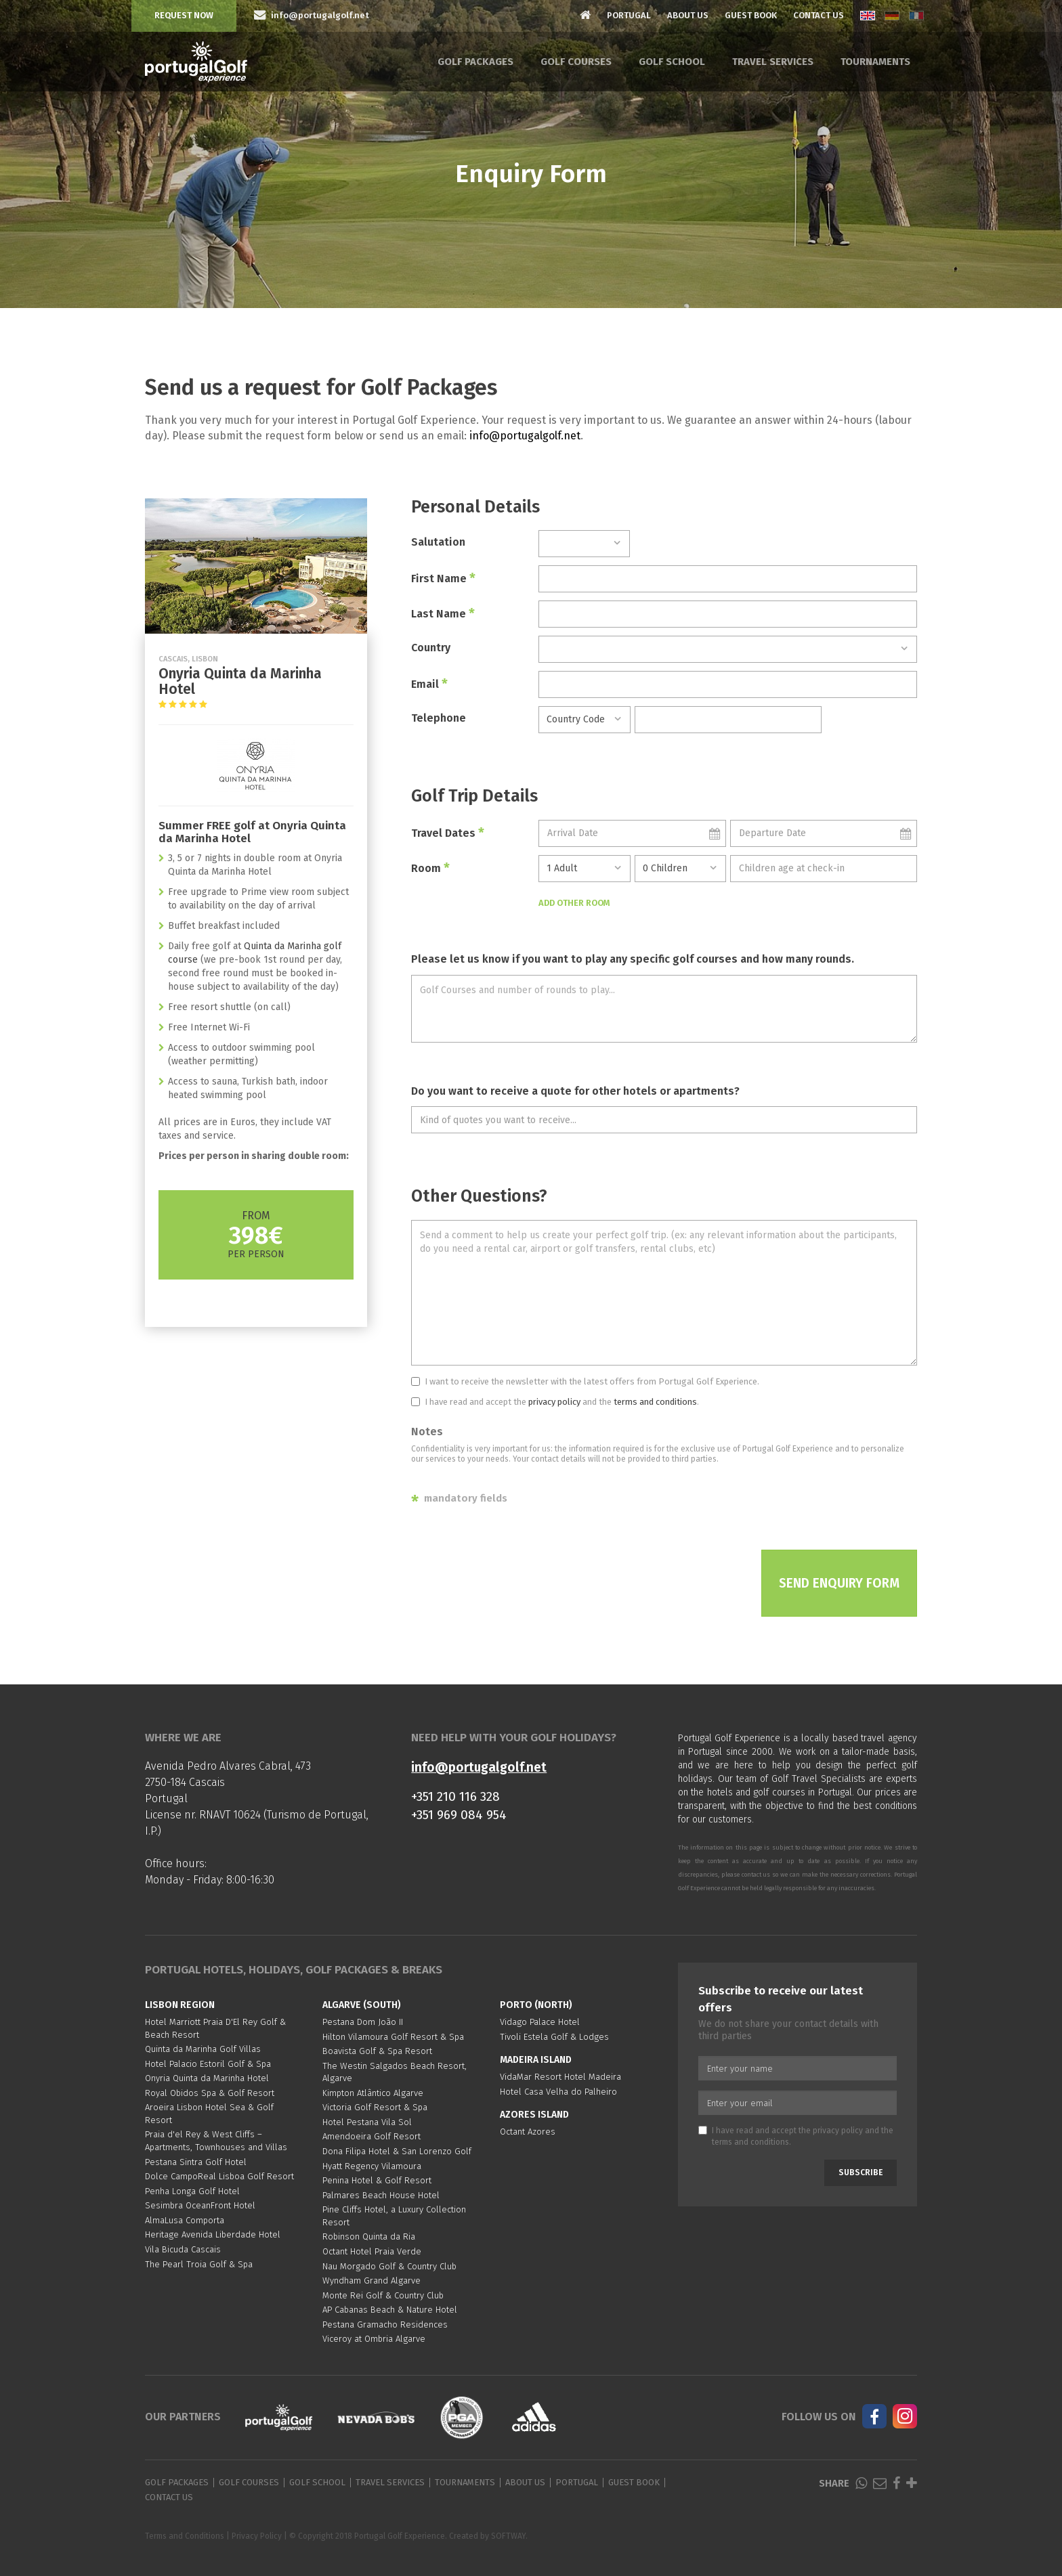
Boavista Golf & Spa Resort (377, 2051)
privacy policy (554, 1402)
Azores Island (534, 2114)
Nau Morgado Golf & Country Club (389, 2266)
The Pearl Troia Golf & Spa (199, 2264)
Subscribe (860, 2172)
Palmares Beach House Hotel (381, 2195)
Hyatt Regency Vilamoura (371, 2166)
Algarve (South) (361, 2005)
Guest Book (751, 15)
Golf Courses (576, 62)
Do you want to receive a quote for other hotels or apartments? (575, 1091)
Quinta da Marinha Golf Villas (203, 2049)
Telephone (438, 718)
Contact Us (818, 15)
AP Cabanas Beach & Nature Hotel (389, 2310)
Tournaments (875, 62)
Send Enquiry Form (839, 1583)
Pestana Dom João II (362, 2022)
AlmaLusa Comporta (184, 2220)
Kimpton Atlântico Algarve (372, 2093)
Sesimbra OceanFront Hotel (200, 2205)
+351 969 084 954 (459, 1814)
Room (430, 868)
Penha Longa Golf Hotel (192, 2191)
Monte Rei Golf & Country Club (383, 2295)
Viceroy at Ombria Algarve (373, 2339)
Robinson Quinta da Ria (368, 2236)
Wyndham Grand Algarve (371, 2280)
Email (429, 684)
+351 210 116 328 (455, 1796)
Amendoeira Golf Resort (371, 2136)
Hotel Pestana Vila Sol (367, 2122)
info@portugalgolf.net (524, 435)
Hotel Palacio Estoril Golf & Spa (208, 2064)
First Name (443, 578)
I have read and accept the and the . (555, 1402)
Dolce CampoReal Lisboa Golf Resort (219, 2176)
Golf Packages (475, 62)
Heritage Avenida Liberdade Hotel (212, 2234)
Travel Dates (447, 833)
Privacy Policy (257, 2536)
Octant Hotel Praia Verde (371, 2251)
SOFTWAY (508, 2536)
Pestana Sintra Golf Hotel (196, 2162)
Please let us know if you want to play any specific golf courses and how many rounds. (632, 959)
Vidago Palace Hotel (540, 2022)
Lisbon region (180, 2005)
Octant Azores (527, 2131)
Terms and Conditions (184, 2536)
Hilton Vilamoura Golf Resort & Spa (393, 2037)
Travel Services (772, 62)
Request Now (183, 15)
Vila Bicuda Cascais (183, 2249)
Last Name (443, 613)
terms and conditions (655, 1402)
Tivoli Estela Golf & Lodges (554, 2037)
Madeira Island (536, 2060)
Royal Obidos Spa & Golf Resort (209, 2093)
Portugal (629, 15)
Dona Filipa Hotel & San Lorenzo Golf (396, 2151)
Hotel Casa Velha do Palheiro (558, 2092)
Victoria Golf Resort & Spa (374, 2107)
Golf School (672, 62)
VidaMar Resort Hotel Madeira (560, 2077)
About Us (687, 15)
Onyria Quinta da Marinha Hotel (207, 2078)
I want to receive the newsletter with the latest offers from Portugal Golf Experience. (585, 1381)
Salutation (438, 542)
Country (430, 647)
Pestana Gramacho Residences (385, 2324)
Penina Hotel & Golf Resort (376, 2180)
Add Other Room (574, 903)
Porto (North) (536, 2005)
